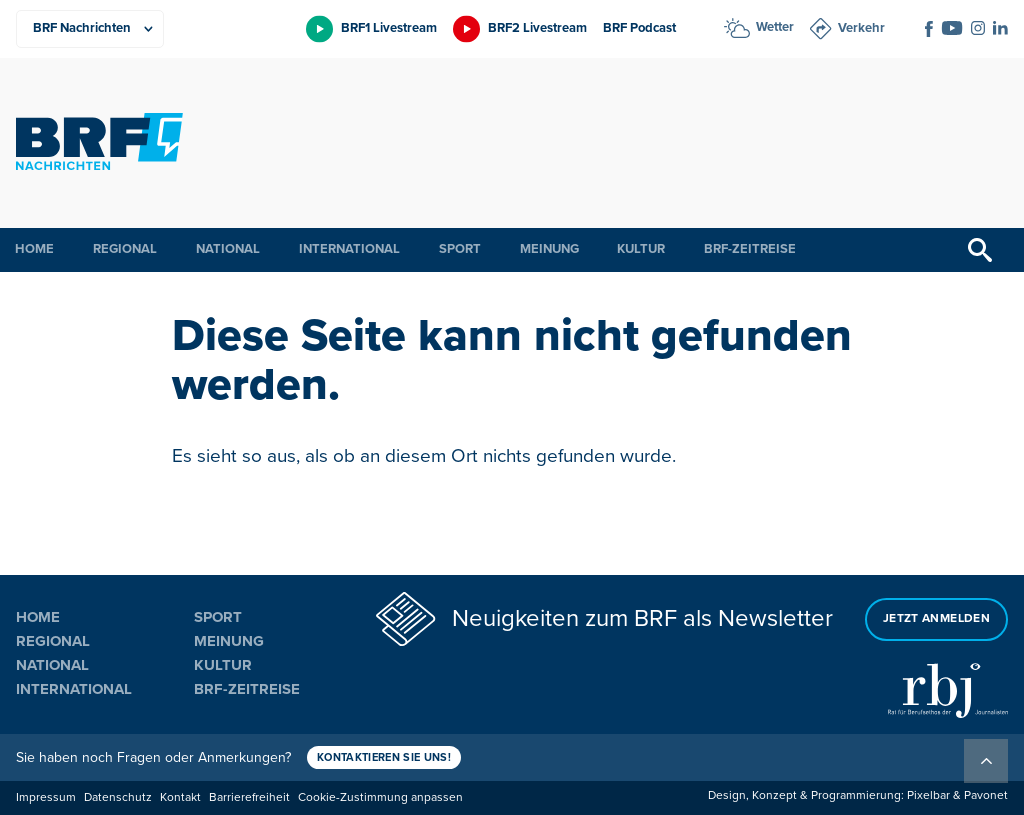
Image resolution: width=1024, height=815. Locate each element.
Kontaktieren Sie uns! (384, 757)
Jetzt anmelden (936, 618)
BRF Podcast (639, 28)
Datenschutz (118, 797)
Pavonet (986, 795)
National (228, 249)
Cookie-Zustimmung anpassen (380, 797)
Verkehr (861, 28)
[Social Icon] (929, 29)
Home (34, 249)
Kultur (641, 249)
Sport (460, 249)
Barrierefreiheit (249, 797)
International (349, 249)
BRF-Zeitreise (750, 249)
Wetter (775, 27)
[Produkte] (90, 29)
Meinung (549, 249)
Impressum (46, 797)
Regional (125, 249)
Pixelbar (928, 795)
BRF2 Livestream (537, 28)
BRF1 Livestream (389, 28)
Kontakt (180, 797)
